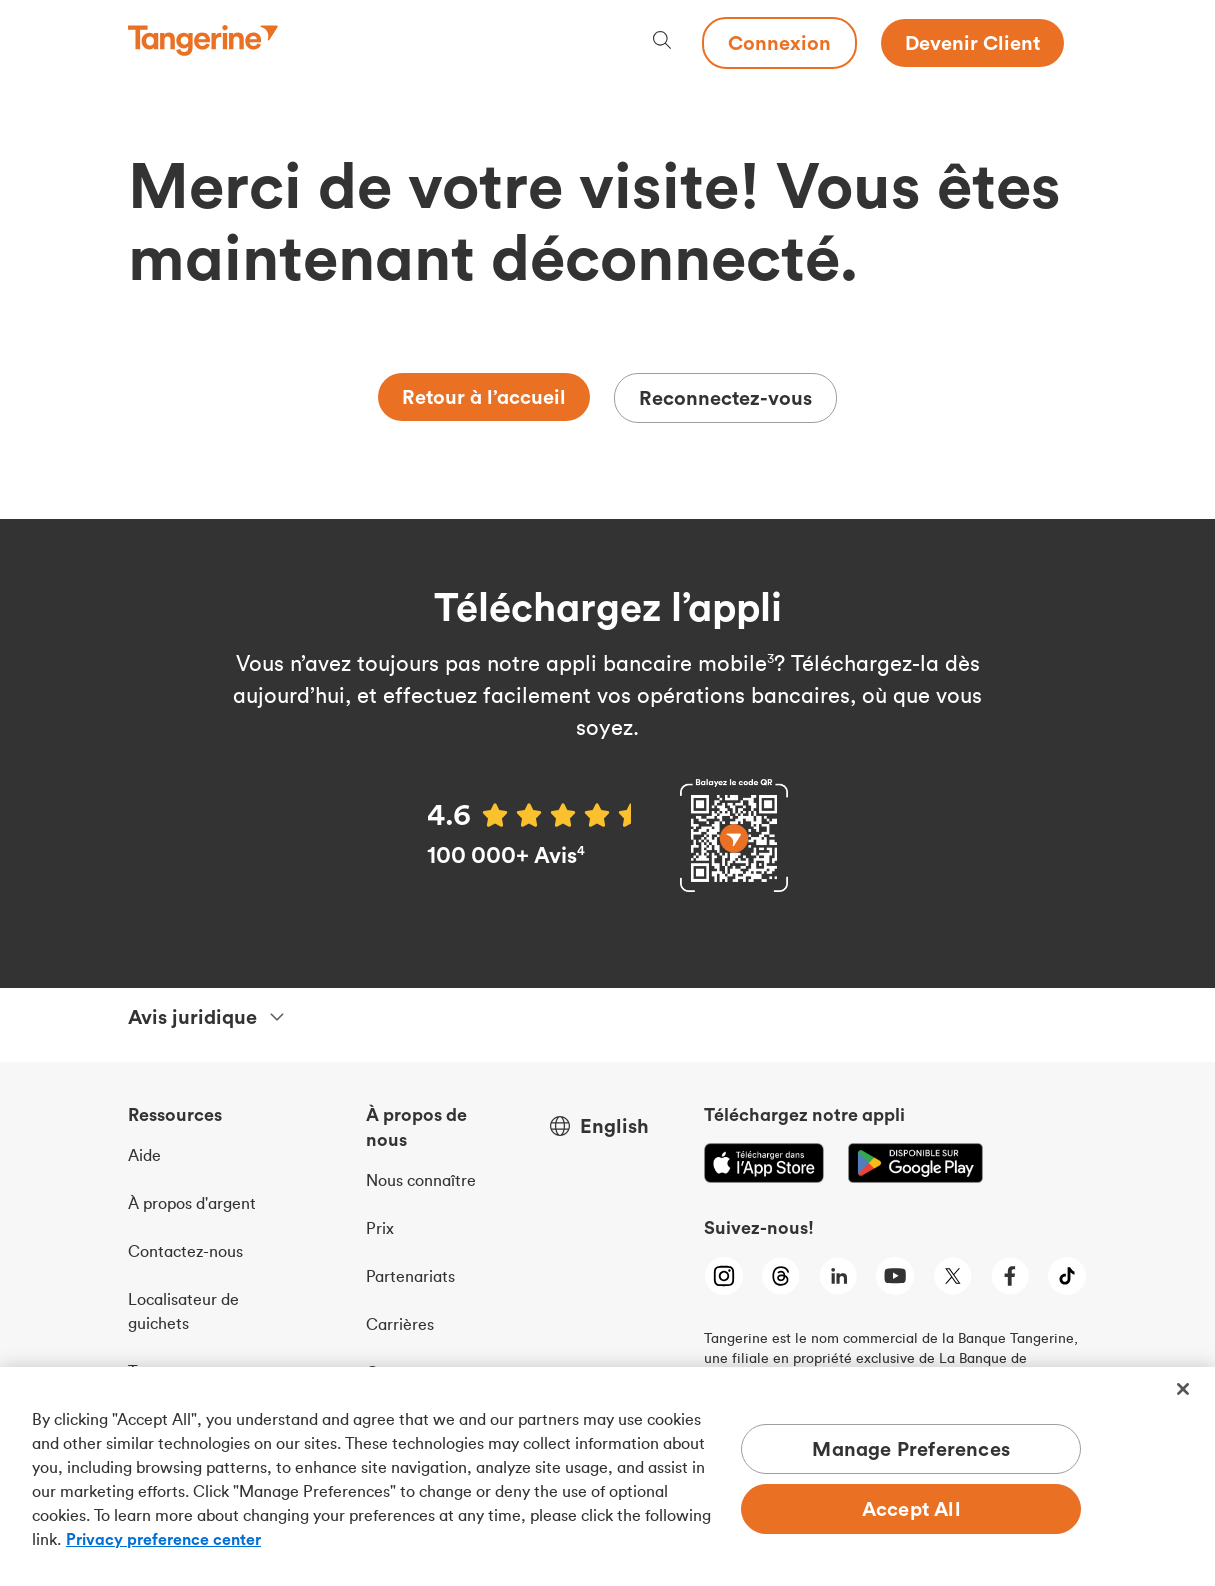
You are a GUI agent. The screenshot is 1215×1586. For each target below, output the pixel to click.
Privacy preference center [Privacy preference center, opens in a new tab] (163, 1539)
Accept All (911, 1508)
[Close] (1183, 1389)
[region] (607, 1476)
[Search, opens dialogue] (662, 42)
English (614, 1126)
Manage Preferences (911, 1448)
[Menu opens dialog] (1076, 43)
